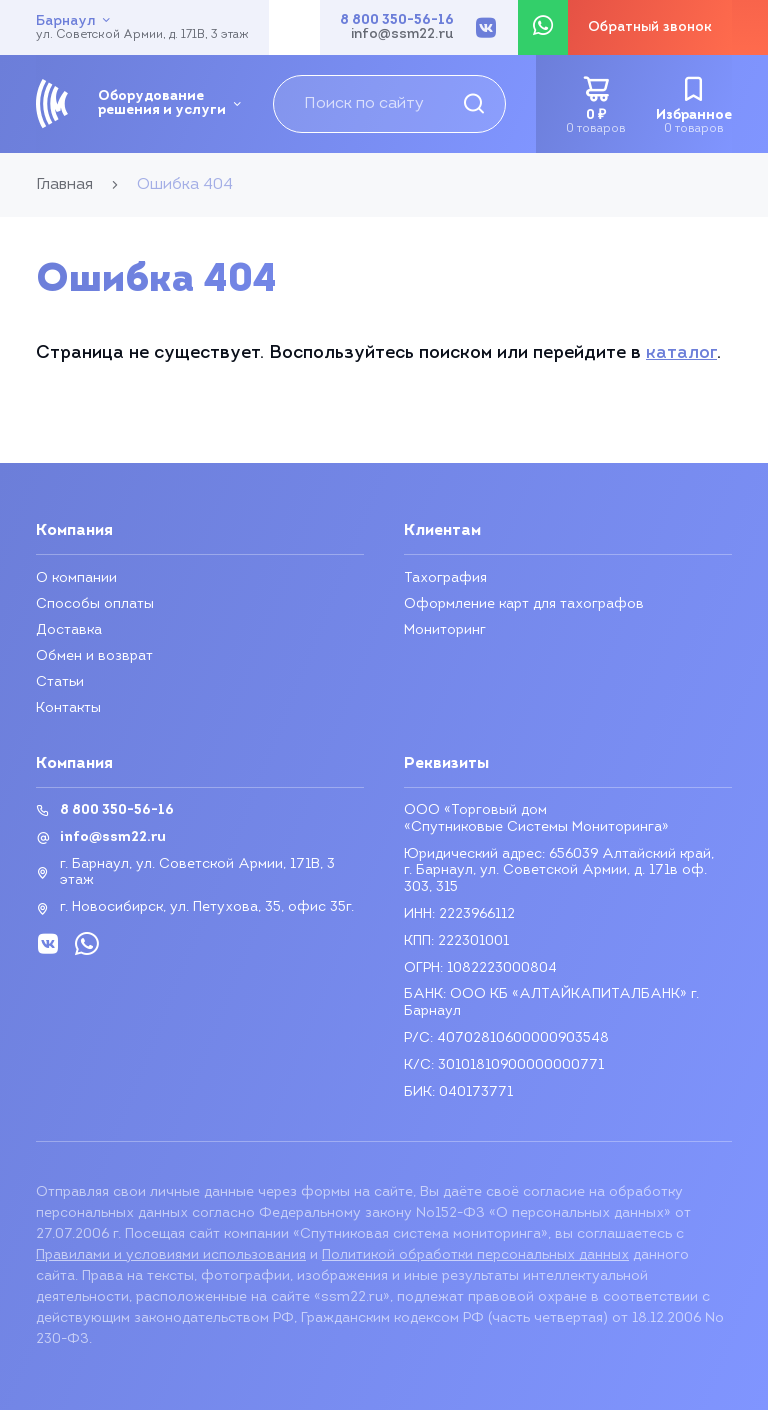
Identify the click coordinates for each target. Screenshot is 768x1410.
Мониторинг (445, 630)
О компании (76, 578)
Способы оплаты (95, 604)
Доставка (69, 630)
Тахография (445, 578)
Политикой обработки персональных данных (475, 1255)
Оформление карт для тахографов (524, 604)
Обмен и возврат (94, 656)
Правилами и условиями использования (171, 1255)
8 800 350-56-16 (397, 21)
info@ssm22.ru (402, 35)
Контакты (68, 708)
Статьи (60, 682)
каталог (681, 353)
